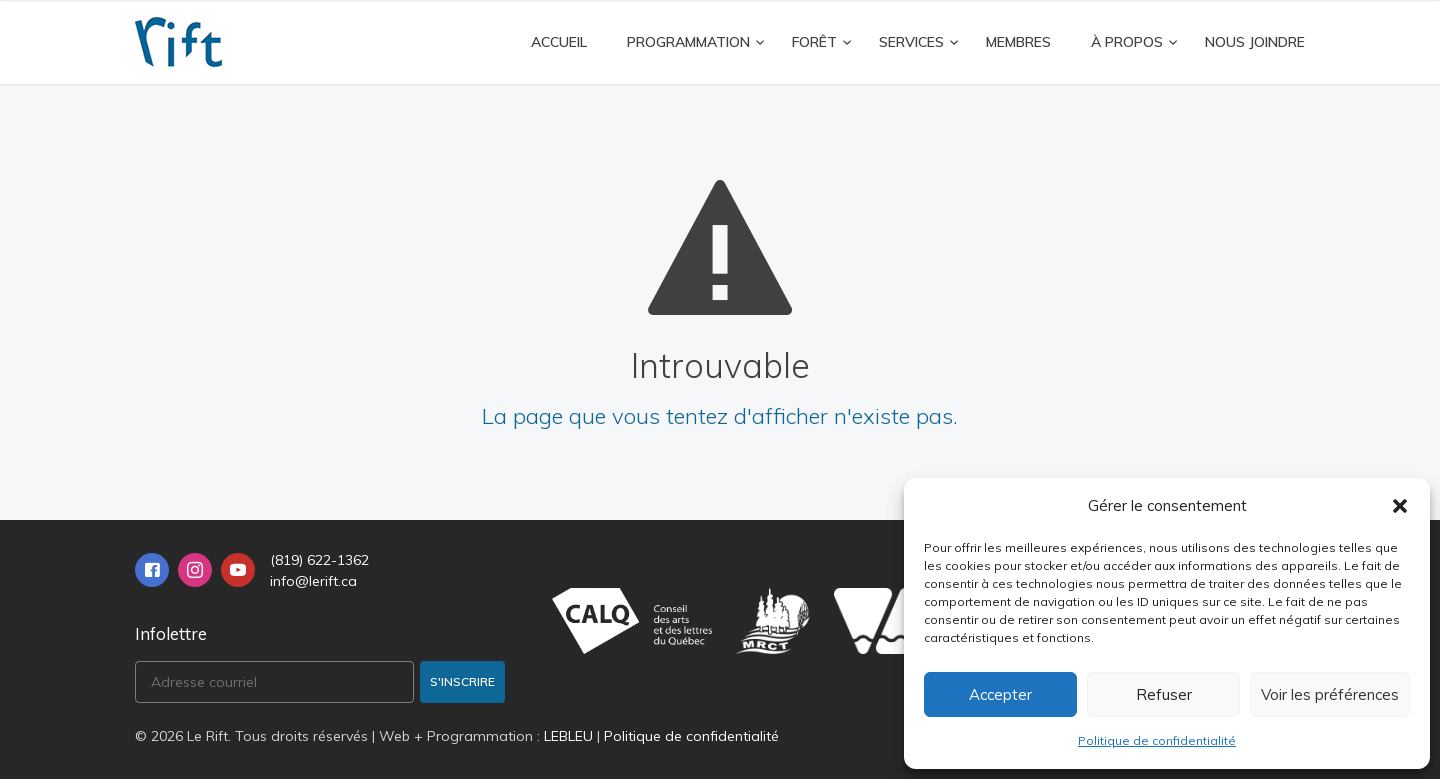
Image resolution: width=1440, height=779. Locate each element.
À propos (1127, 42)
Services (911, 42)
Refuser (1164, 694)
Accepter (1000, 694)
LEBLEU (568, 736)
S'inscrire (462, 681)
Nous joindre (1255, 42)
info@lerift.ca (313, 581)
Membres (1018, 42)
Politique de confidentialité (1157, 740)
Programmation (688, 42)
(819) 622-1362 (319, 560)
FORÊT (814, 42)
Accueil (559, 42)
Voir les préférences (1330, 694)
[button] (1400, 506)
